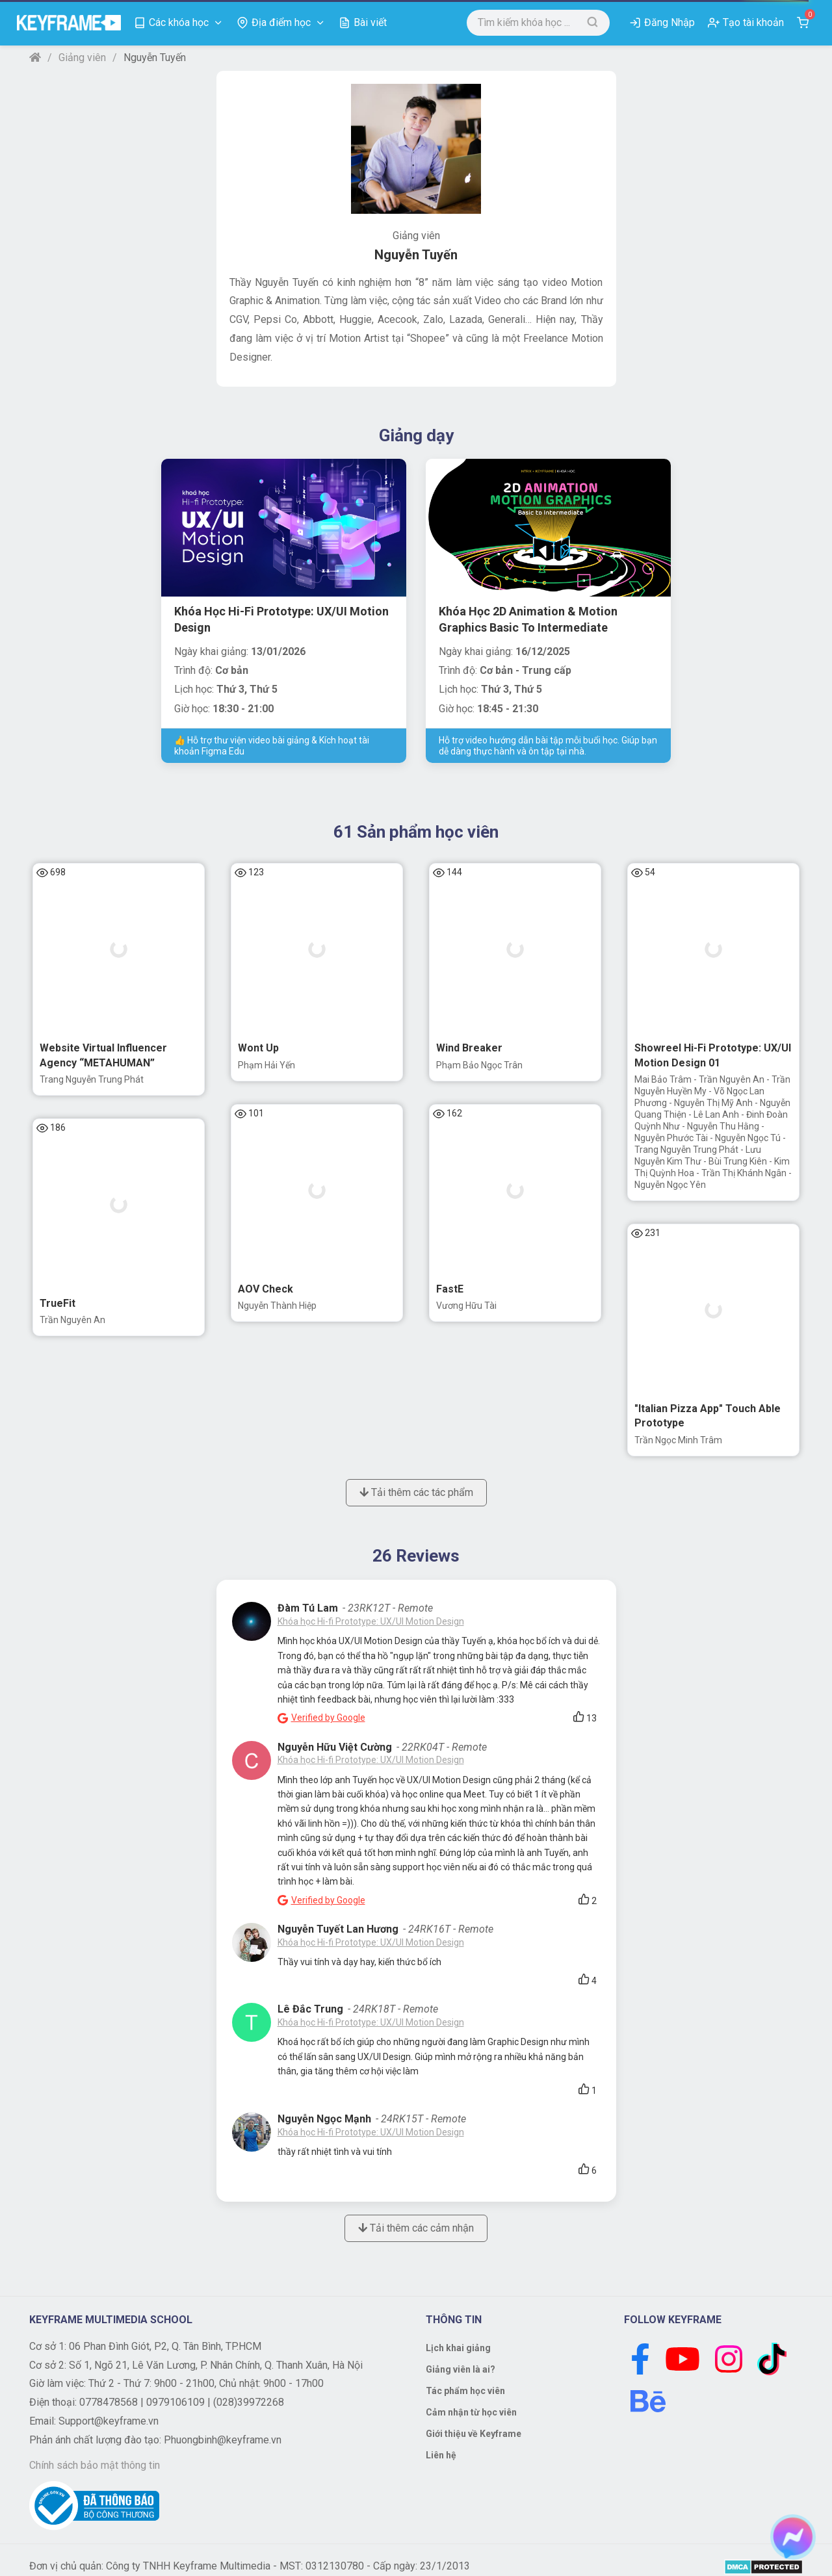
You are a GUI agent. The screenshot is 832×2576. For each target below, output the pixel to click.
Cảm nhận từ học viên (471, 2412)
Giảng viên (82, 57)
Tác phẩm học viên (465, 2391)
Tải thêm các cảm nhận (416, 2228)
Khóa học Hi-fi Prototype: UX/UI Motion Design (371, 1621)
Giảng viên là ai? (460, 2369)
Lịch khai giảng (458, 2348)
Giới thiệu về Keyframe (473, 2433)
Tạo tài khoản (753, 22)
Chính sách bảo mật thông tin (94, 2465)
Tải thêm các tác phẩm (416, 1492)
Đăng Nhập (669, 22)
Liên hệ (441, 2455)
